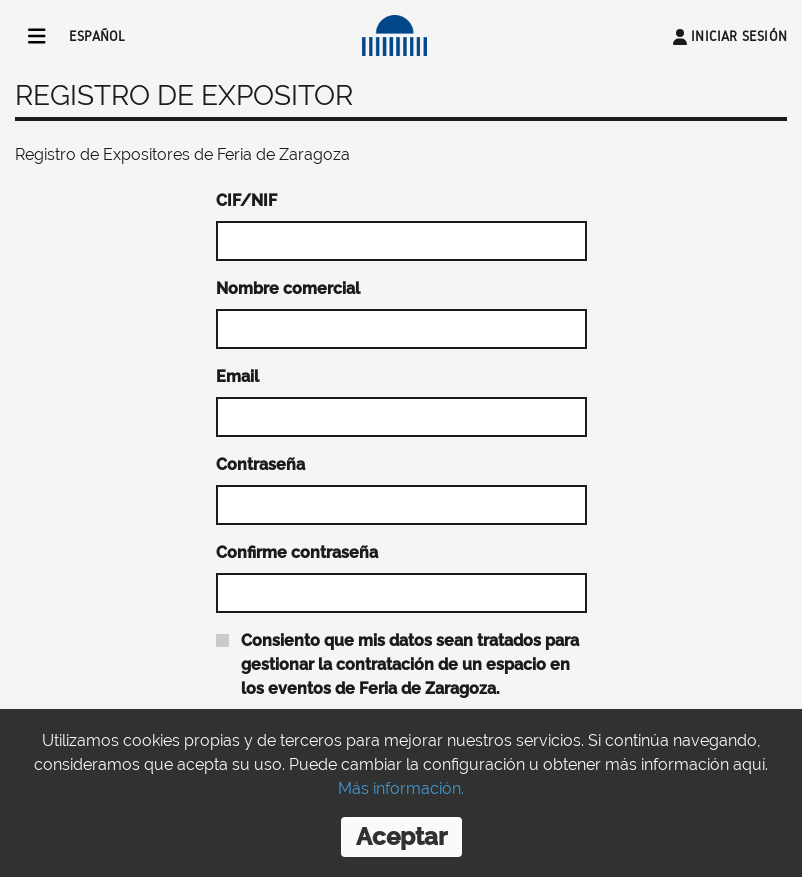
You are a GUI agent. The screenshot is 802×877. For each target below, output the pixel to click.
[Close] (401, 837)
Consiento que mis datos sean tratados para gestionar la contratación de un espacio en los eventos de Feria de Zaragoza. (410, 664)
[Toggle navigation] (37, 36)
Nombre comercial (288, 288)
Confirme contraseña (297, 552)
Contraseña (260, 464)
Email (237, 376)
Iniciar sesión (739, 36)
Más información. (401, 788)
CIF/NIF (246, 200)
